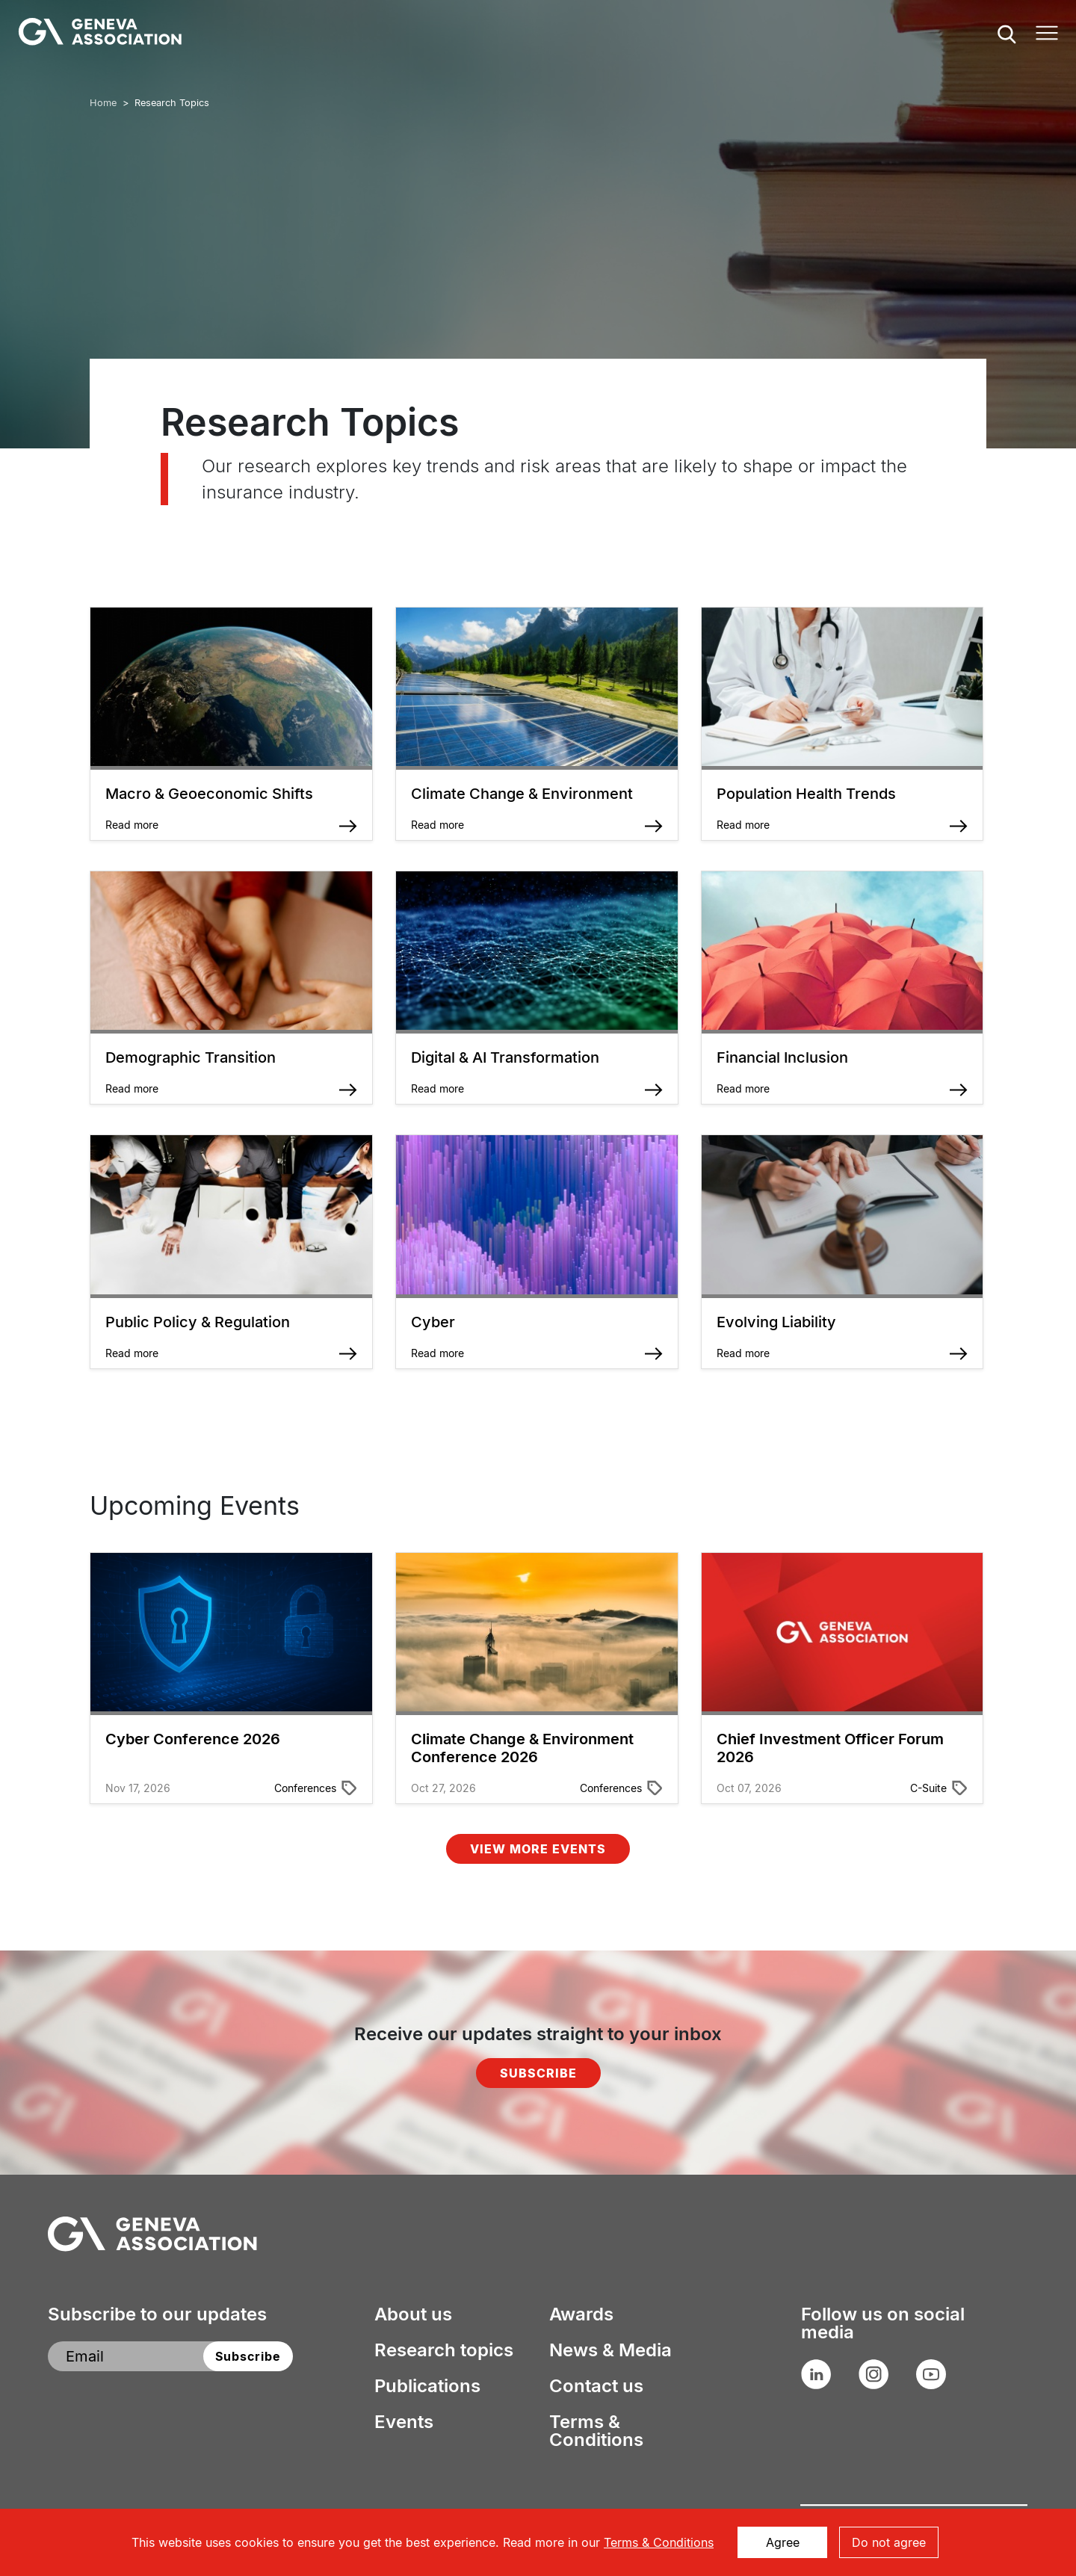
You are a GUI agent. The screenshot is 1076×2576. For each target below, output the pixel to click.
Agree (783, 2542)
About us (413, 2314)
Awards (581, 2314)
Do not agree (889, 2542)
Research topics (443, 2350)
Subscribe (538, 2073)
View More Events (538, 1848)
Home (103, 102)
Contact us (596, 2386)
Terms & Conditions (596, 2431)
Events (403, 2422)
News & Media (610, 2350)
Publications (427, 2386)
